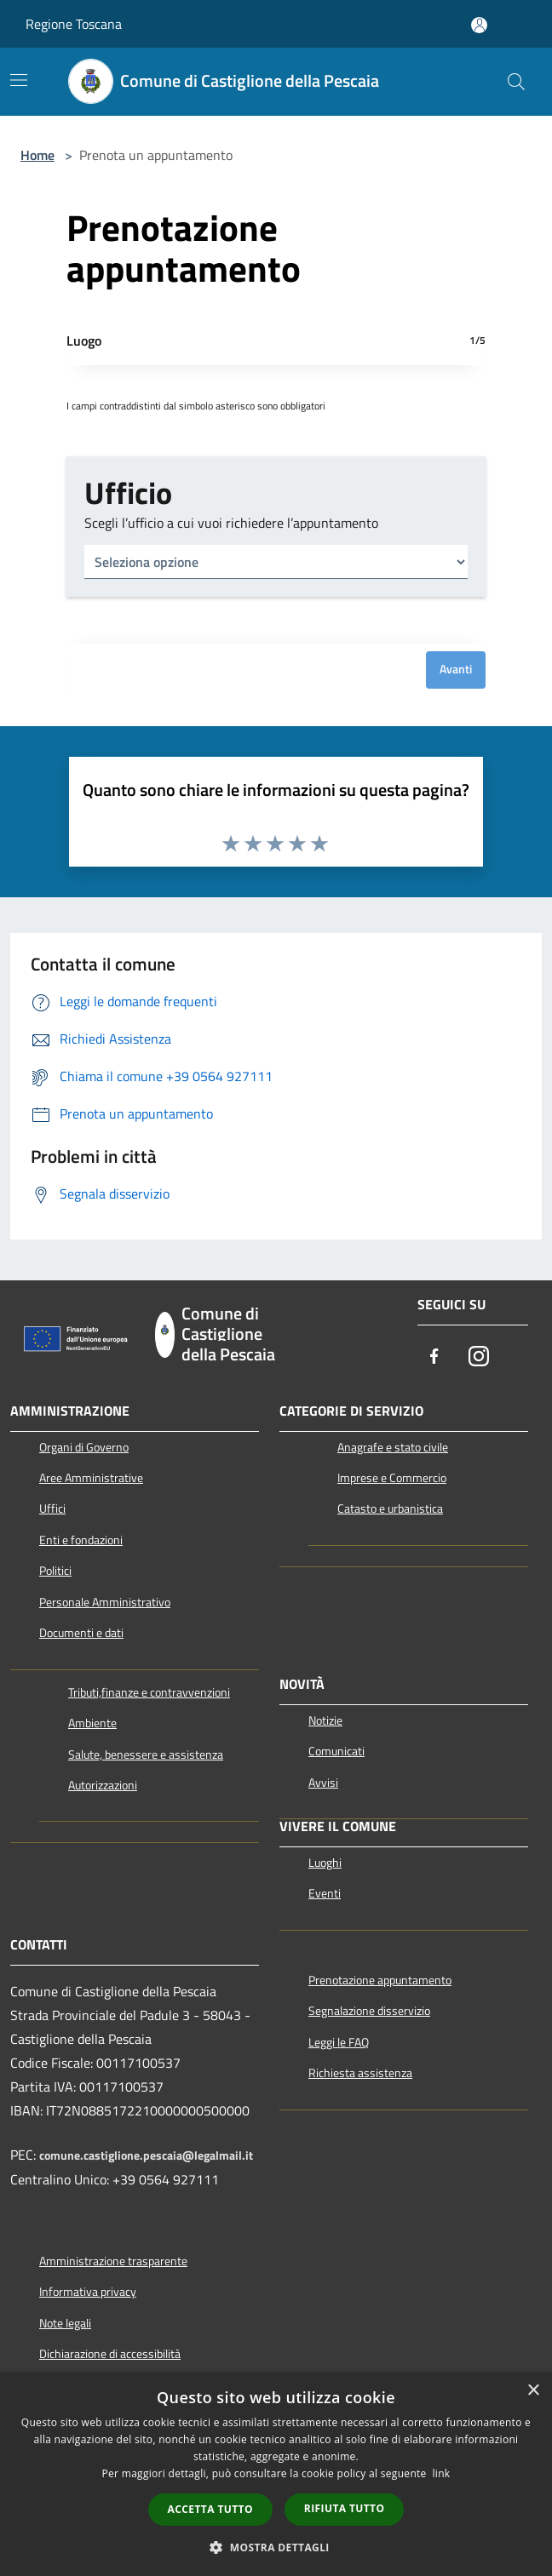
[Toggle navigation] (19, 80)
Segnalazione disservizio (369, 2010)
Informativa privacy (87, 2291)
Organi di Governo (84, 1447)
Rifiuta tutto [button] (344, 2508)
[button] (276, 2547)
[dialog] (276, 2474)
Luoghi (325, 1862)
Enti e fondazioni (81, 1540)
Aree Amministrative (91, 1477)
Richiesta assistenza (360, 2073)
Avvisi (323, 1782)
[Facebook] (434, 1358)
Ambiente (92, 1723)
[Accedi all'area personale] (479, 25)
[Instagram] (479, 1358)
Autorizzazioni (102, 1785)
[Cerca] (516, 82)
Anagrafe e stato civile (392, 1447)
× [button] (532, 2390)
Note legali (65, 2323)
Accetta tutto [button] (210, 2509)
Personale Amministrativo (104, 1602)
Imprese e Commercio (391, 1477)
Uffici (52, 1508)
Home (37, 155)
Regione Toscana (74, 24)
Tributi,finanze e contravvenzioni (149, 1692)
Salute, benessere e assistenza (145, 1754)
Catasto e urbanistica (390, 1508)
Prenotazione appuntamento (379, 1980)
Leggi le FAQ (338, 2042)
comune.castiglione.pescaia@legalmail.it (146, 2155)
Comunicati (336, 1751)
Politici (55, 1570)
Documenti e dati (81, 1632)
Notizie (325, 1720)
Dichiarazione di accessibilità (110, 2353)
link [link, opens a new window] (442, 2473)
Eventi (324, 1893)
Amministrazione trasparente (113, 2261)
